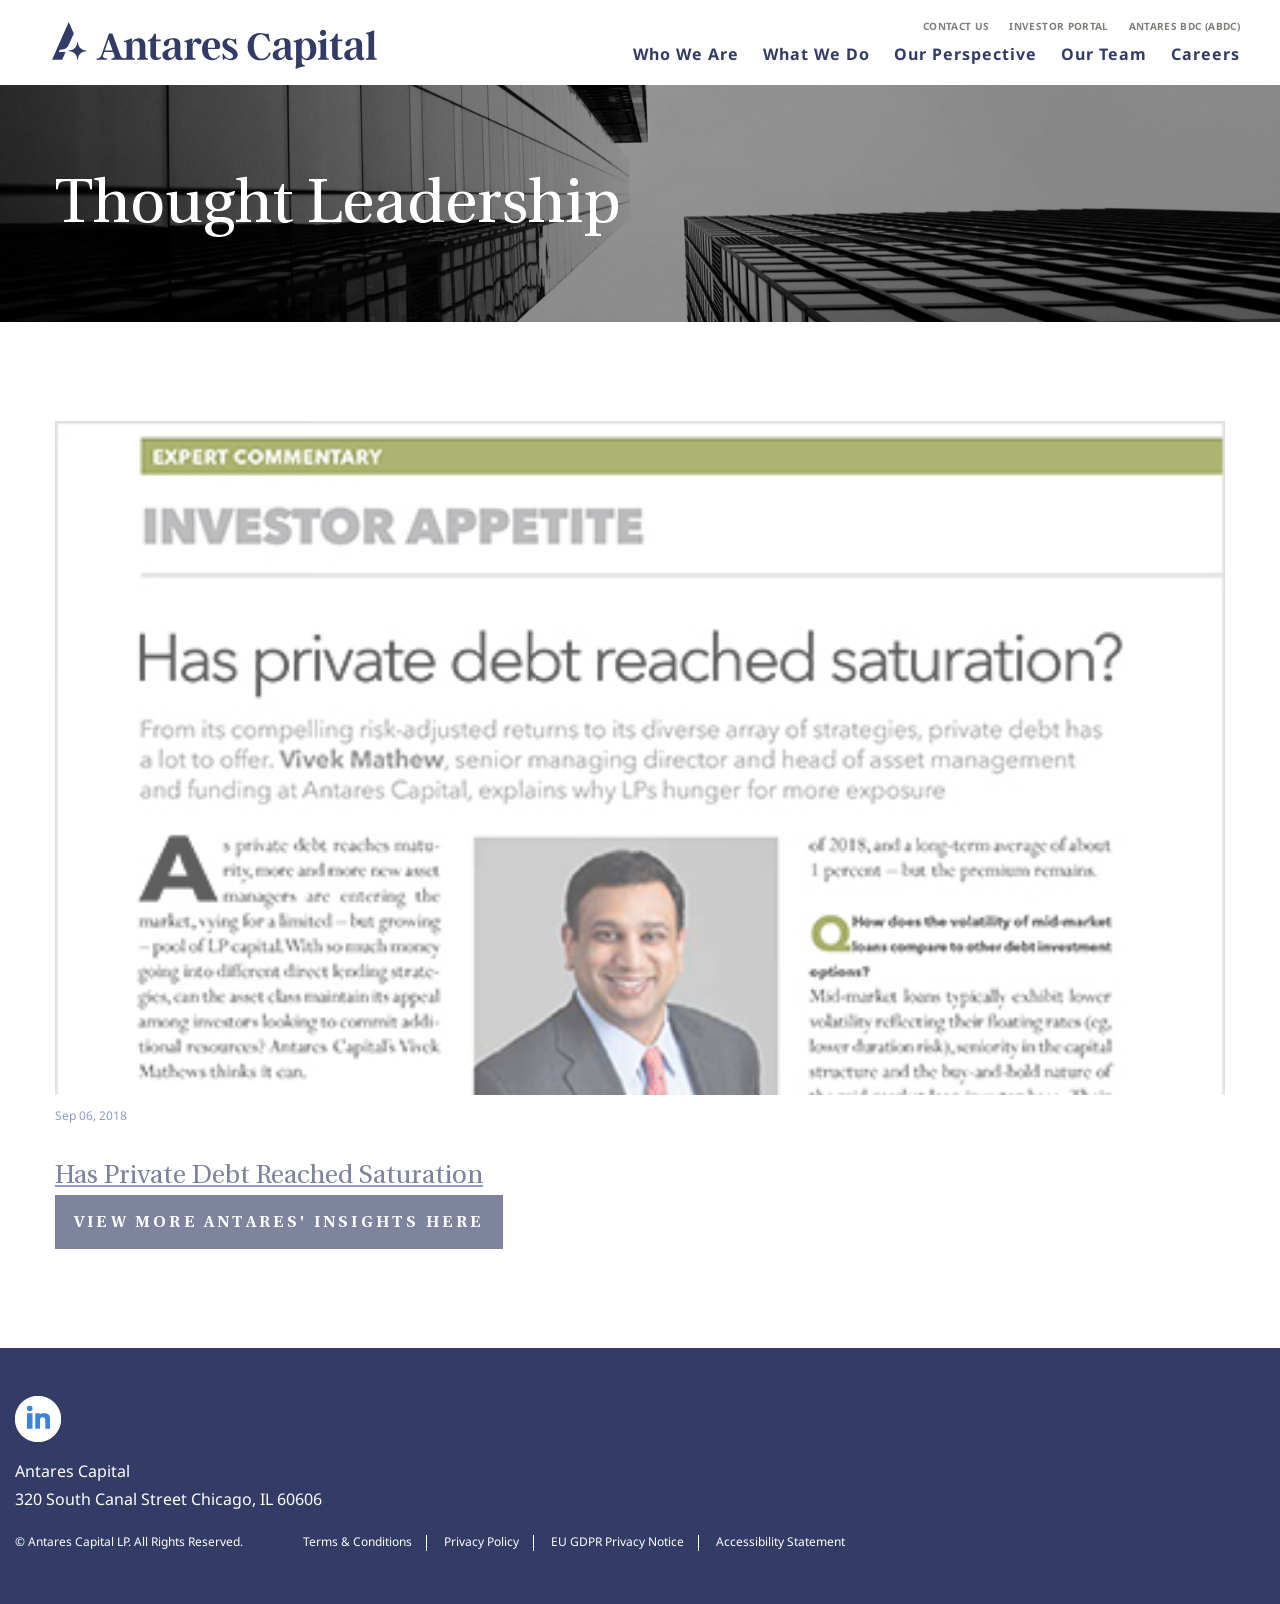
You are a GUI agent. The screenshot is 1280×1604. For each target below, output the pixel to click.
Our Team (1104, 54)
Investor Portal (1058, 26)
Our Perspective (965, 54)
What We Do (816, 54)
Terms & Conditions (357, 1542)
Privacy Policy (481, 1542)
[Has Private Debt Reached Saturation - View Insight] (640, 773)
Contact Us (956, 26)
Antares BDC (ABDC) (1184, 26)
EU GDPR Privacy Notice (617, 1542)
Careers (1205, 54)
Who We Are (686, 54)
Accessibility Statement (780, 1542)
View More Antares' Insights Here (279, 1221)
